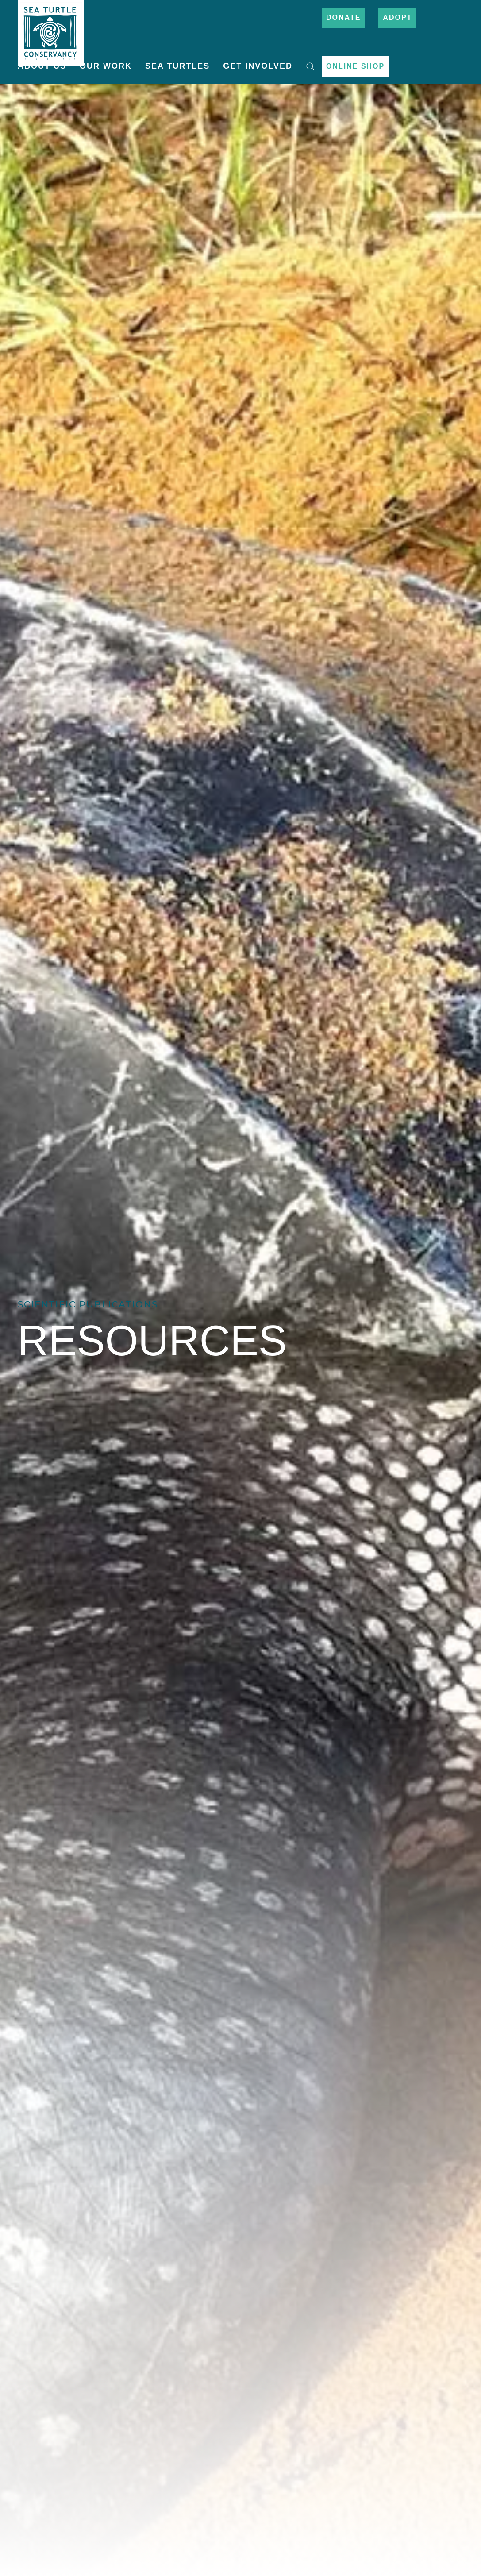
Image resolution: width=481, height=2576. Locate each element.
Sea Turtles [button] (177, 66)
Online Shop (355, 66)
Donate (343, 17)
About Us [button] (42, 66)
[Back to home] (51, 29)
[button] (310, 66)
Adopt (397, 17)
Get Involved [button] (257, 66)
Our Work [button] (106, 66)
